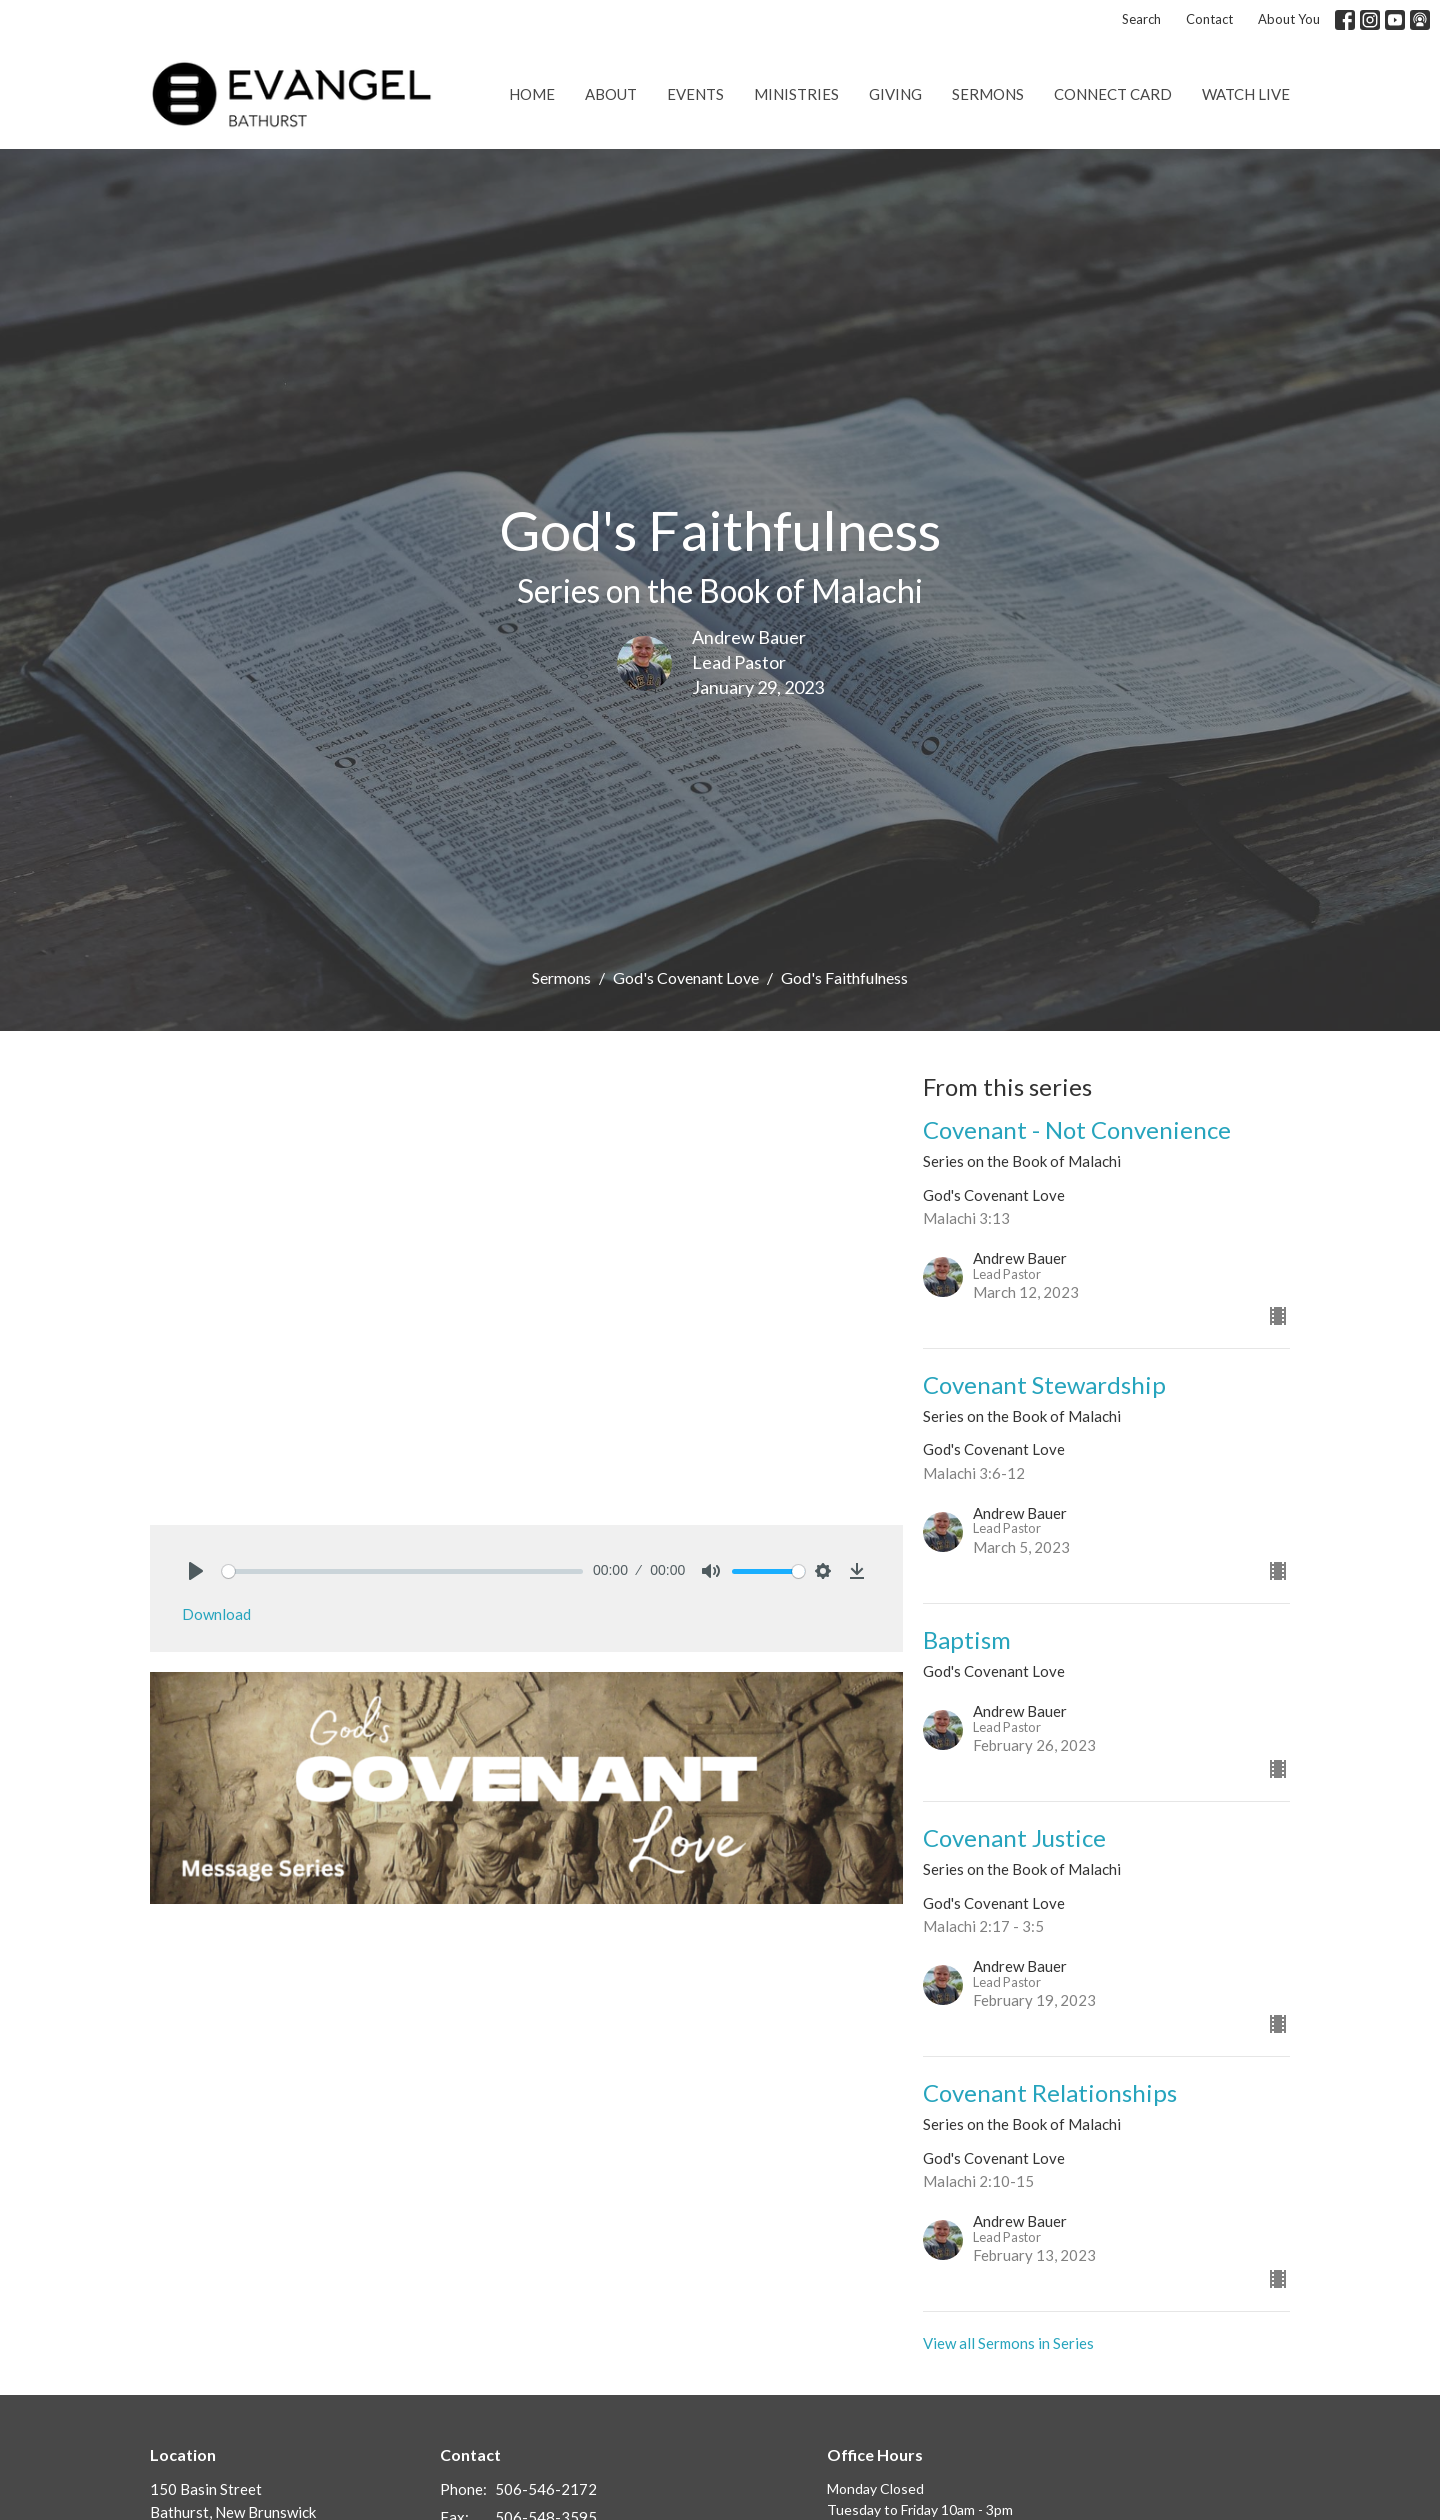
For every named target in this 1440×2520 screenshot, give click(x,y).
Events (695, 94)
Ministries (796, 94)
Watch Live (1246, 94)
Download (216, 1614)
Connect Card (1113, 94)
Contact (1209, 19)
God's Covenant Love (686, 977)
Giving (895, 94)
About (611, 94)
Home (532, 94)
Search (1141, 19)
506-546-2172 (546, 2489)
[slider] (402, 1571)
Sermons (988, 94)
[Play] (196, 1571)
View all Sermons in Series (1008, 2343)
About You (1289, 19)
